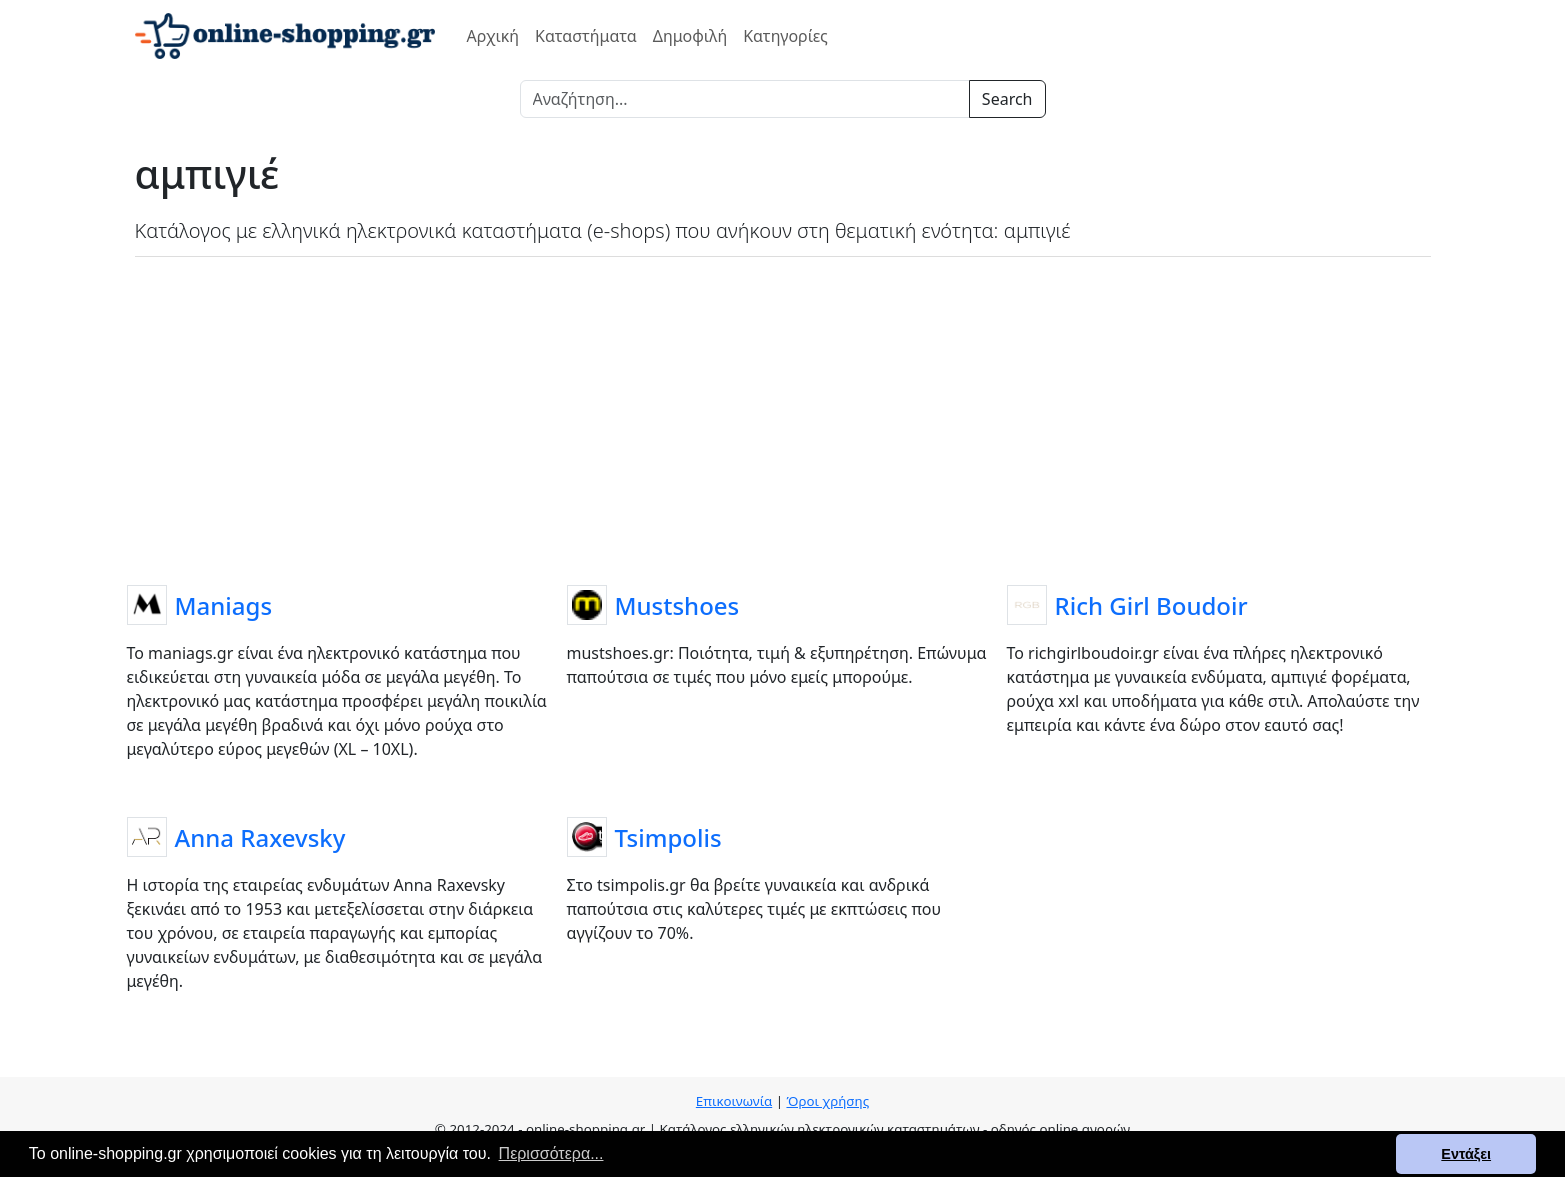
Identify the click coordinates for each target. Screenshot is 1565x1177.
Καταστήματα (586, 36)
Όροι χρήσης (827, 1101)
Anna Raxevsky (260, 837)
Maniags (224, 605)
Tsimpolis (668, 837)
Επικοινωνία (734, 1101)
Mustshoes (677, 605)
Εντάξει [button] (1466, 1154)
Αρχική (493, 36)
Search (1007, 99)
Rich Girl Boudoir (1151, 605)
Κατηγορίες (785, 36)
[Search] (745, 99)
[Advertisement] (783, 417)
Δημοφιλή (690, 36)
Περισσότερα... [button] (551, 1153)
